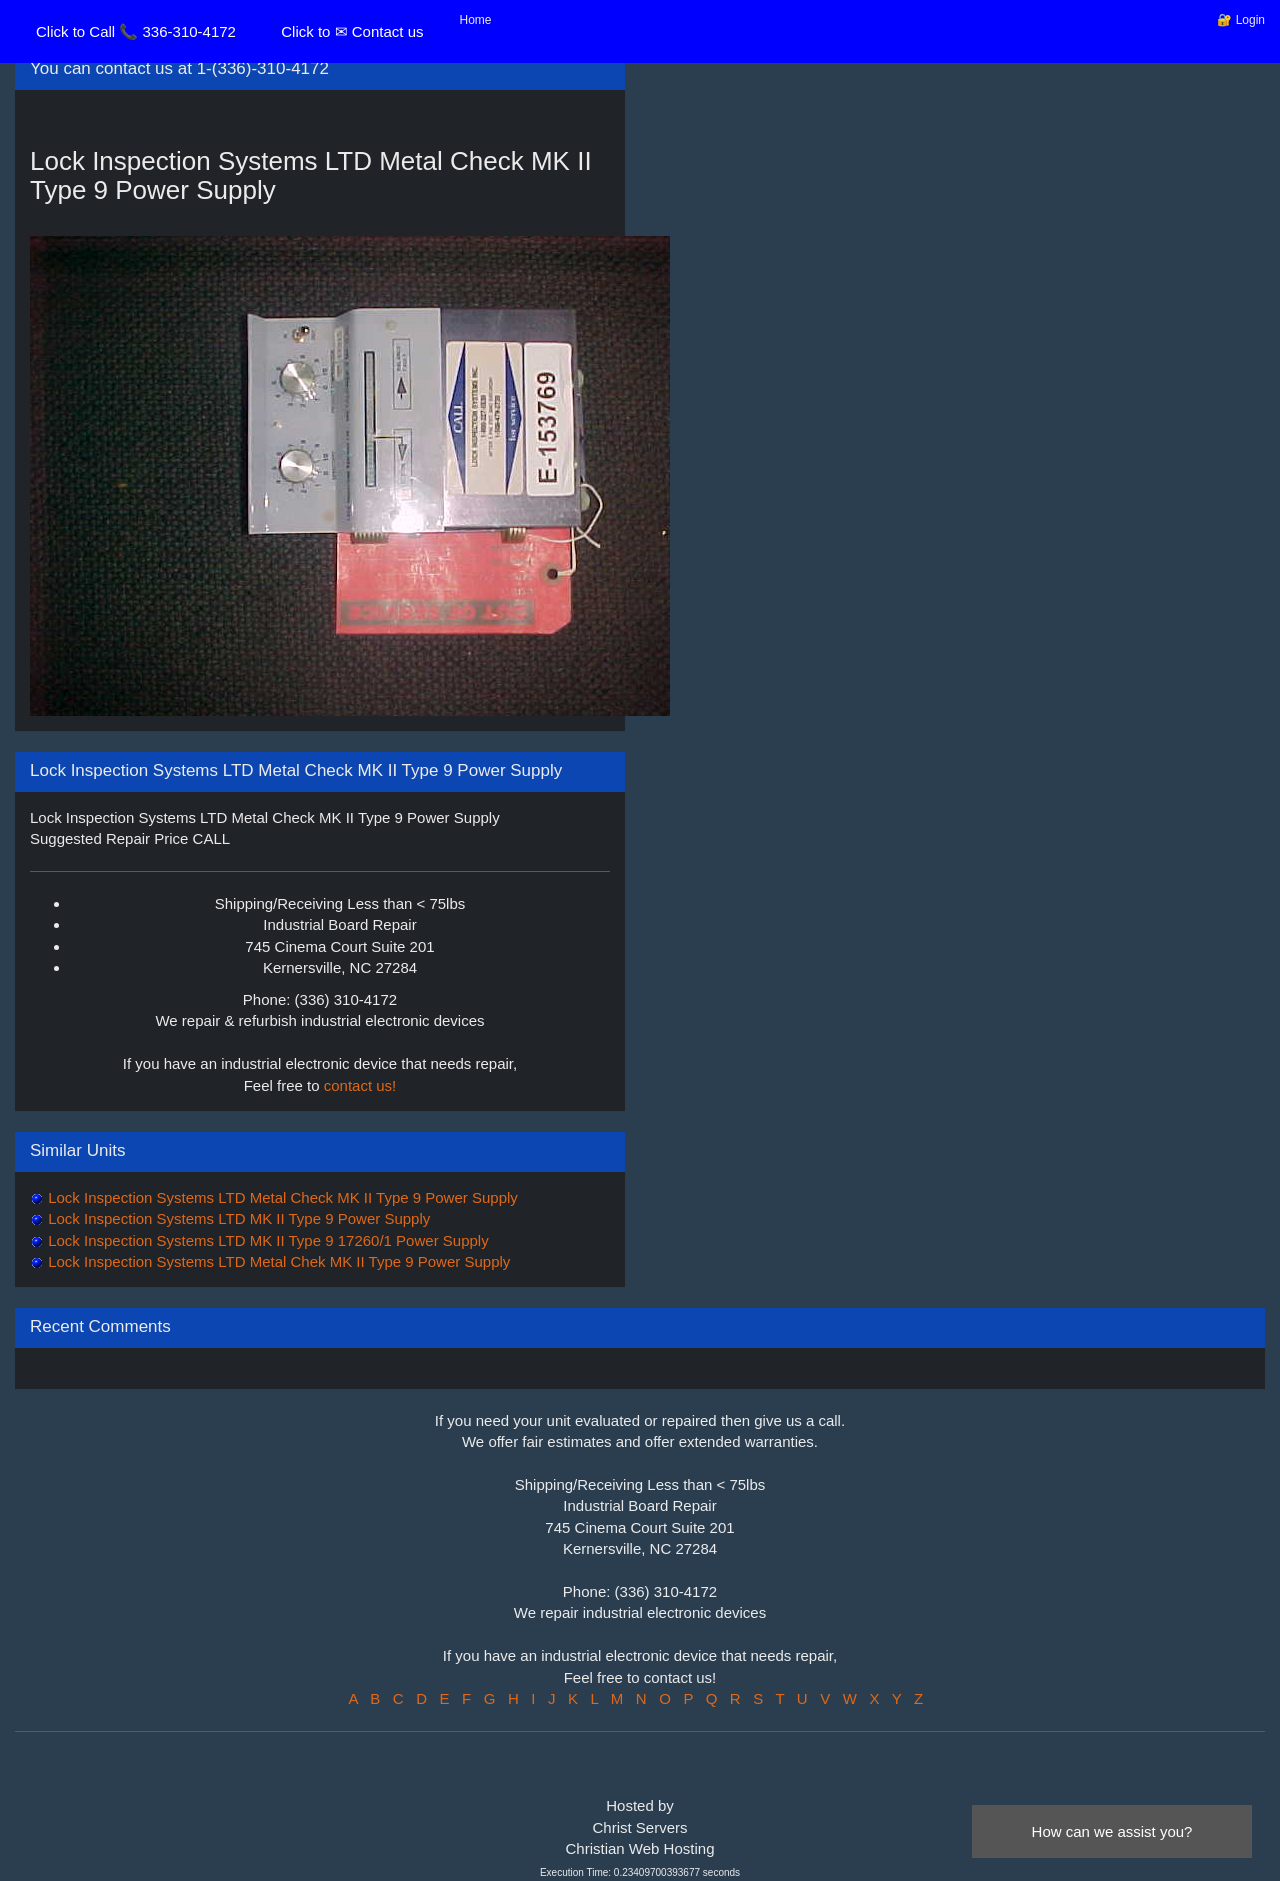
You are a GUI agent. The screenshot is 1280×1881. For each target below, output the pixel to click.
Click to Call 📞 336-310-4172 (136, 31)
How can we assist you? (1112, 1831)
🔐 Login (1241, 20)
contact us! (360, 1085)
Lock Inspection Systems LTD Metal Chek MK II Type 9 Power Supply (277, 1261)
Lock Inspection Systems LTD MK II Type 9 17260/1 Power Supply (266, 1240)
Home (476, 20)
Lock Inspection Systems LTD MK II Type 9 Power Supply (237, 1218)
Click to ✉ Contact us (352, 31)
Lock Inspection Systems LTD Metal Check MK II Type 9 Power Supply (281, 1197)
